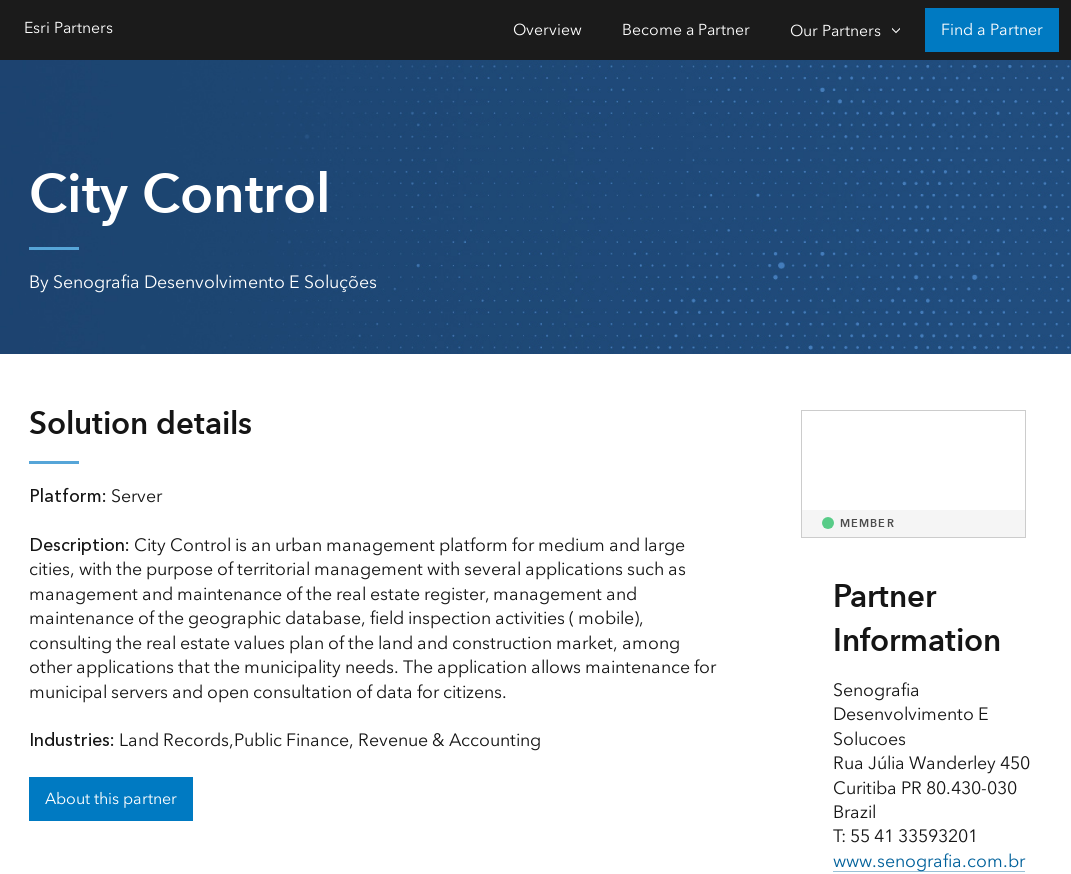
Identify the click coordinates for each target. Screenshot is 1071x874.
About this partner (111, 798)
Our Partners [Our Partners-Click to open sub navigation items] (835, 30)
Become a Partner (686, 29)
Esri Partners (68, 27)
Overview (547, 29)
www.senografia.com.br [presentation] (929, 861)
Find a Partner (992, 29)
